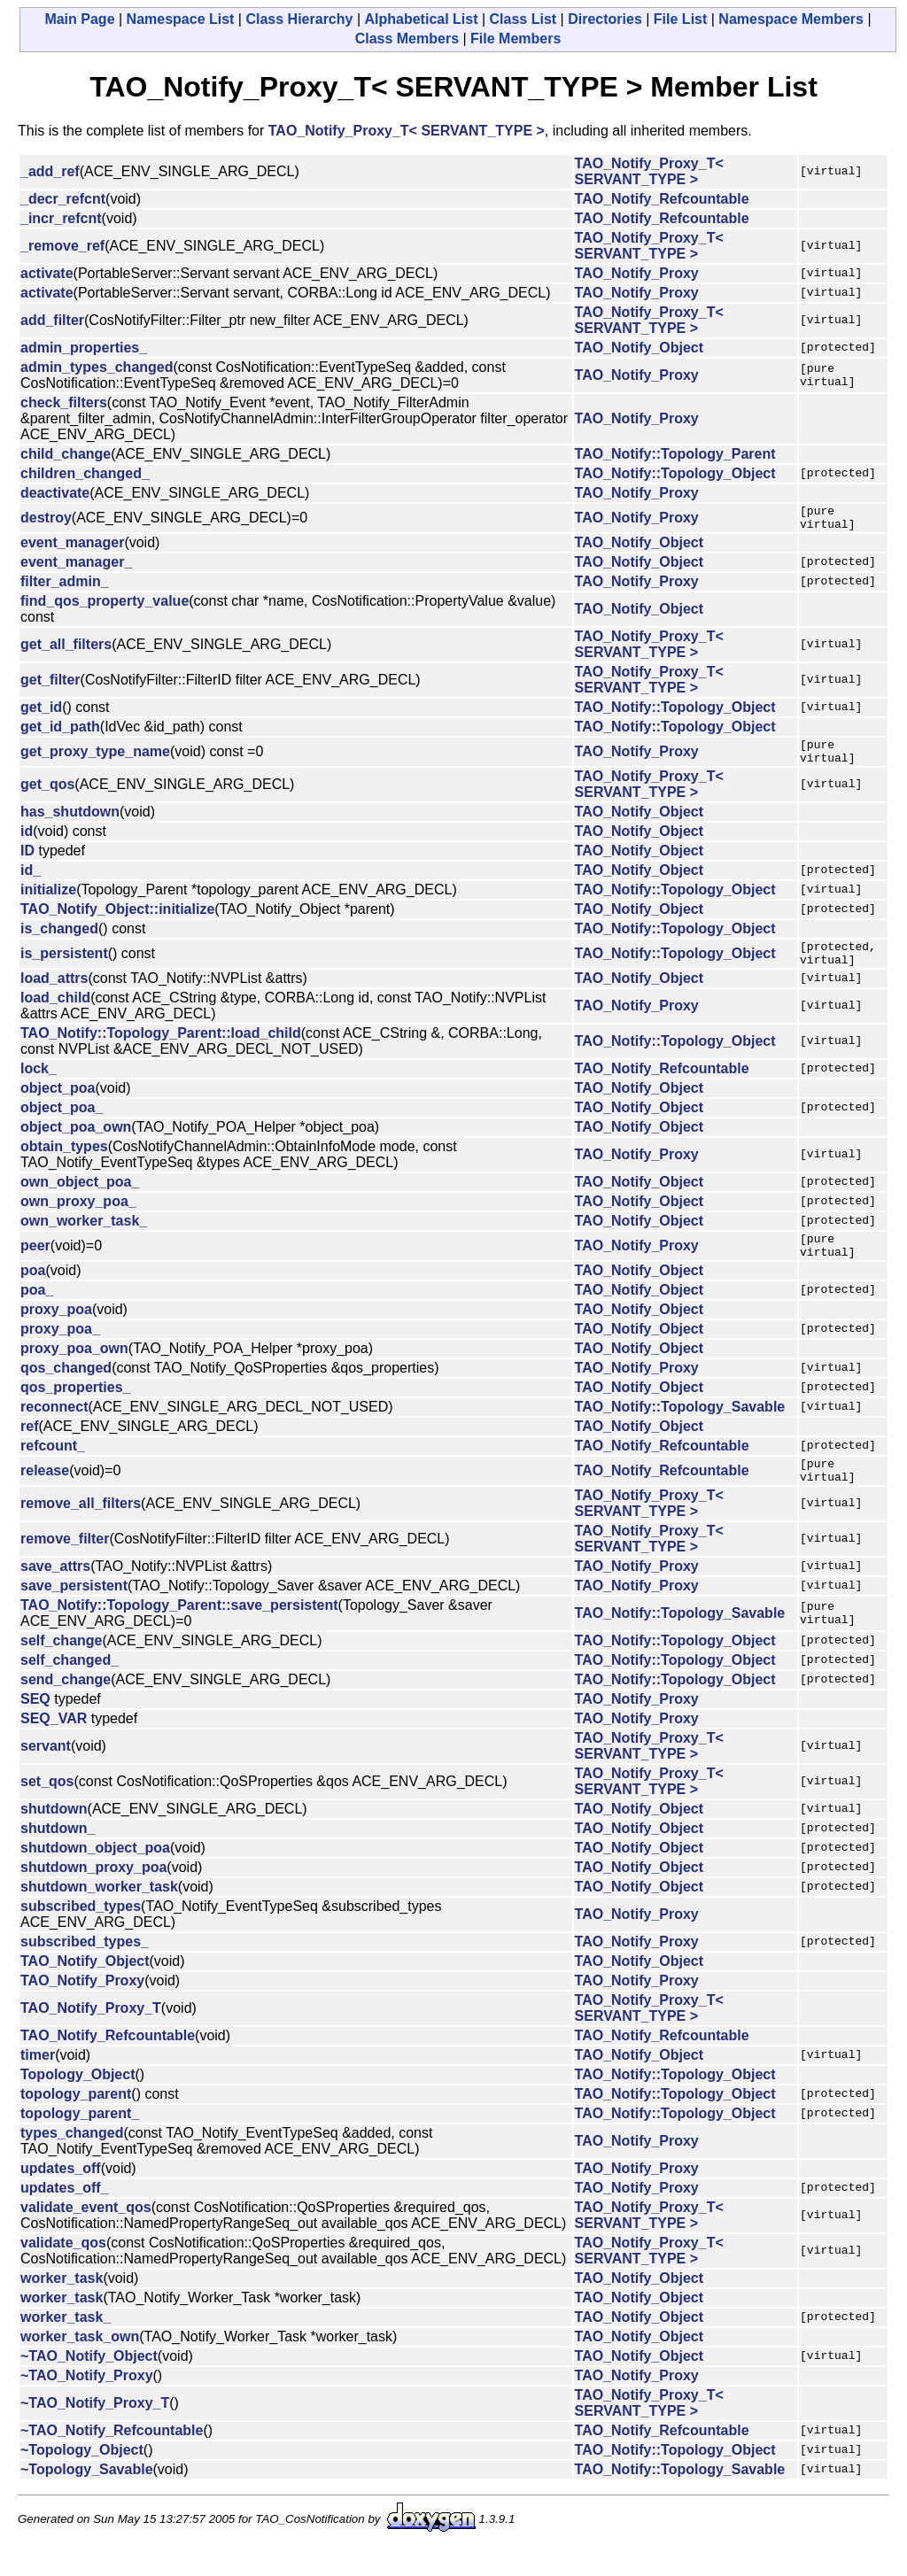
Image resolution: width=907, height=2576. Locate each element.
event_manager (72, 547)
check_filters (63, 402)
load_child (55, 1013)
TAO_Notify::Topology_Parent (675, 453)
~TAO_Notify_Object (89, 2382)
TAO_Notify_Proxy (637, 273)
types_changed (71, 2159)
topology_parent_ (79, 2139)
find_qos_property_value (104, 606)
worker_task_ (65, 2343)
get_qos (47, 794)
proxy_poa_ (60, 1350)
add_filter (52, 320)
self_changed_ (69, 1686)
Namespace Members (791, 19)
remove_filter (65, 1565)
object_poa (57, 1103)
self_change (61, 1667)
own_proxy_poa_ (78, 1217)
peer (35, 1264)
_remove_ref (62, 245)
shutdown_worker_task (99, 1913)
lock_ (38, 1084)
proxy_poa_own (74, 1369)
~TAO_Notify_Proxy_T (94, 2429)
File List (680, 19)
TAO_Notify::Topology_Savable (680, 1427)
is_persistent (64, 966)
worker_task (61, 2304)
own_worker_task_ (83, 1236)
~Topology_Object (81, 2476)
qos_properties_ (75, 1408)
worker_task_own (79, 2363)
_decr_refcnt (62, 198)
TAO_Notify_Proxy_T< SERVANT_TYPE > (406, 130)
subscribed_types (80, 1932)
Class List (523, 19)
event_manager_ (76, 567)
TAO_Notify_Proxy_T (90, 2034)
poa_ (36, 1311)
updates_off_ (64, 2214)
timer (37, 2081)
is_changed (59, 939)
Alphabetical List (420, 19)
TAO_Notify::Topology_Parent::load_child (160, 1048)
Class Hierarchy (299, 19)
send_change (65, 1705)
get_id (41, 712)
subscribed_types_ (84, 1968)
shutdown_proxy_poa (93, 1893)
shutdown (54, 1835)
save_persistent (74, 1612)
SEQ (35, 1725)
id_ (30, 880)
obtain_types (64, 1162)
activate (47, 273)
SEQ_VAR (53, 1744)
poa (32, 1291)
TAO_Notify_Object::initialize (117, 919)
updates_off (60, 2194)
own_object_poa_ (79, 1197)
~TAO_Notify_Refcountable (111, 2456)
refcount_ (52, 1466)
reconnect (54, 1427)
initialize (48, 900)
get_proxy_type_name (95, 759)
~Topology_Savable (86, 2495)
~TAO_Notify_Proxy (86, 2402)
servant (45, 1772)
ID (27, 861)
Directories (605, 19)
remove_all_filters (80, 1529)
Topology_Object (77, 2100)
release (44, 1494)
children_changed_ (85, 473)
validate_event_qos (85, 2233)
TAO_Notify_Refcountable (662, 198)
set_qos (47, 1807)
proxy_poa (56, 1330)
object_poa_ (61, 1123)
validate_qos (63, 2269)
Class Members (407, 38)
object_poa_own (75, 1142)
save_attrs (55, 1592)
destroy (46, 520)
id (26, 841)
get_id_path (60, 731)
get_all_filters (66, 649)
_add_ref (50, 171)
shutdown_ (57, 1854)
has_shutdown (70, 822)
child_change (65, 453)
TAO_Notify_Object (639, 347)
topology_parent (75, 2120)
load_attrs (54, 994)
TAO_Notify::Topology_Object (675, 473)
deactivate (54, 492)
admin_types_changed (97, 367)
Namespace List (181, 19)
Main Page (79, 19)
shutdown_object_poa (95, 1874)
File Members (515, 38)
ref (29, 1447)
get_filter (50, 684)
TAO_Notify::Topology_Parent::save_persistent (179, 1631)
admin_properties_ (83, 347)
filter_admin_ (64, 586)
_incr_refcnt (61, 218)
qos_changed (66, 1388)
